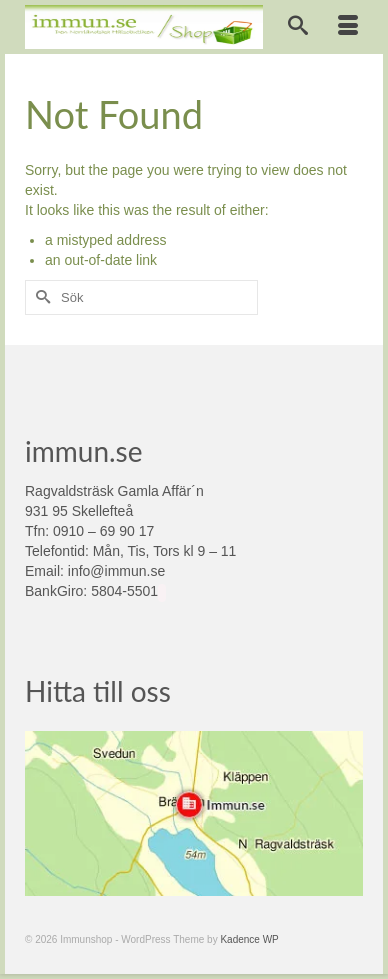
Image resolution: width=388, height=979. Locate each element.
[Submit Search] (40, 297)
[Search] (298, 27)
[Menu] (348, 27)
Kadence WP (249, 939)
